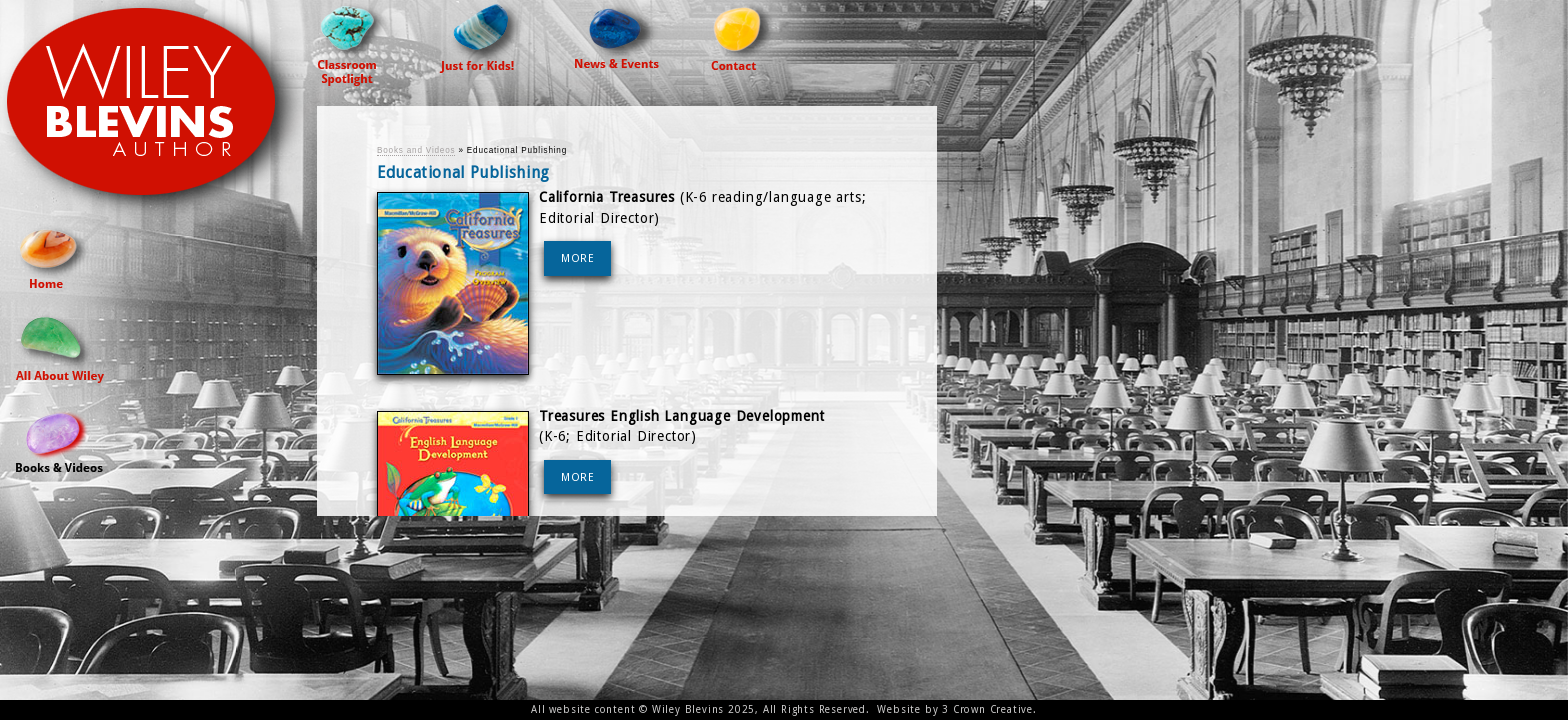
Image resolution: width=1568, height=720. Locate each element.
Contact (744, 35)
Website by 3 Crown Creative (955, 709)
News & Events (618, 34)
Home (54, 255)
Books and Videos (59, 439)
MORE (578, 258)
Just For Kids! (482, 36)
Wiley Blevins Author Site (158, 111)
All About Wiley (60, 347)
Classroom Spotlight (353, 43)
